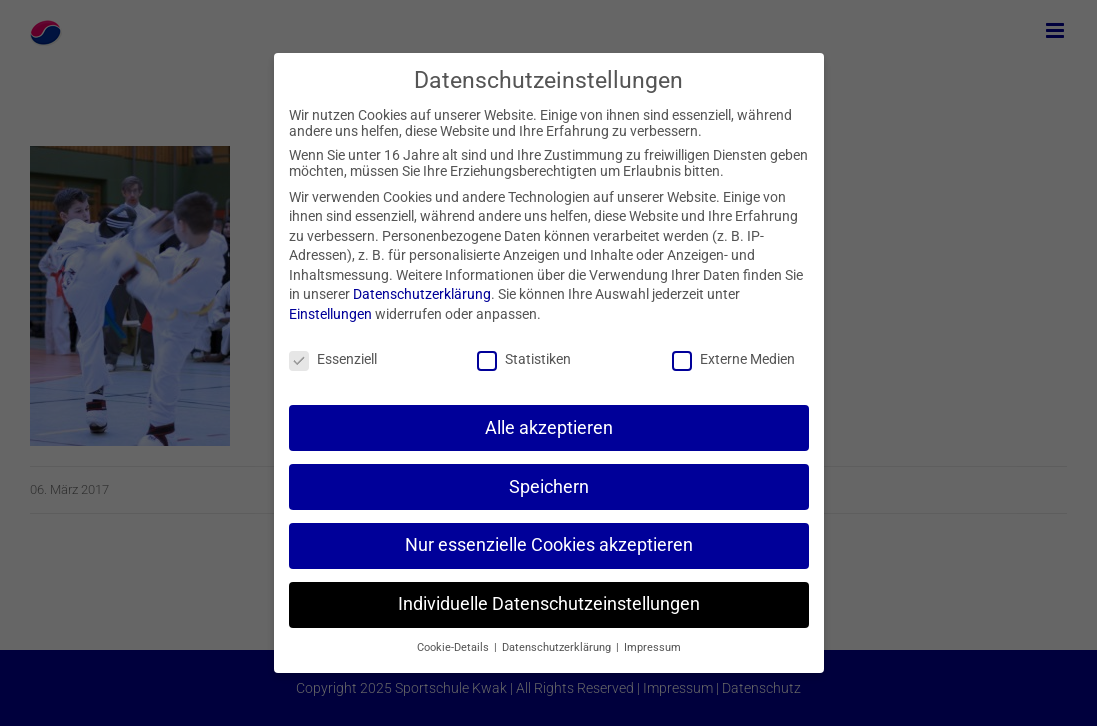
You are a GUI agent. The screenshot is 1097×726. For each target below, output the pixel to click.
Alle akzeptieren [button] (549, 428)
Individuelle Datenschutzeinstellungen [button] (549, 604)
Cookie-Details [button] (454, 647)
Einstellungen (330, 314)
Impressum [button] (652, 647)
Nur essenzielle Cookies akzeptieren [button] (549, 545)
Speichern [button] (549, 487)
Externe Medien (733, 359)
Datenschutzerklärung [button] (558, 647)
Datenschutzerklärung (422, 294)
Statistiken (524, 359)
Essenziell (333, 359)
